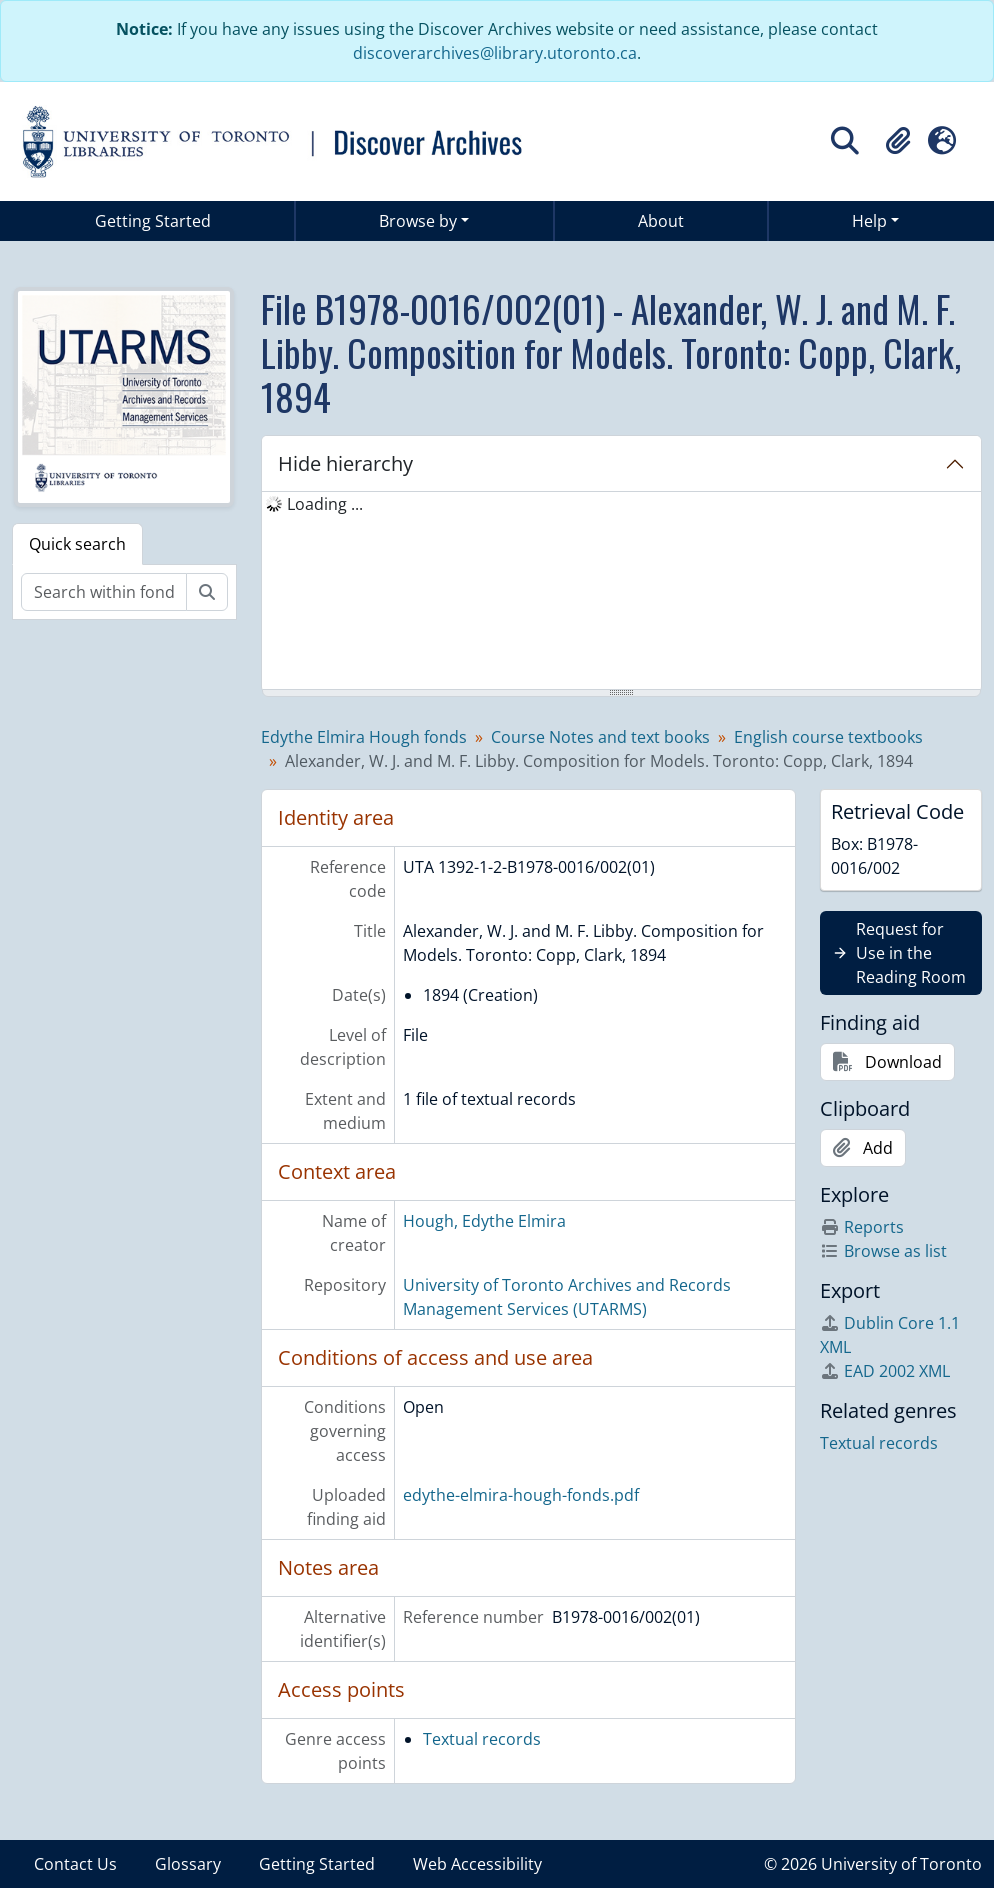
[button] (898, 141)
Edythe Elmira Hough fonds (364, 737)
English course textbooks (828, 737)
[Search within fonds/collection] (104, 592)
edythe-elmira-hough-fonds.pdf (521, 1495)
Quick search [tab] (77, 544)
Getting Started (153, 221)
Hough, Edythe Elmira (484, 1221)
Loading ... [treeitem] (325, 504)
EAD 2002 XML (885, 1371)
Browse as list (883, 1251)
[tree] (622, 592)
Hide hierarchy (345, 463)
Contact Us (75, 1864)
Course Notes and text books (600, 737)
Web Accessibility (477, 1864)
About (661, 221)
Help (869, 221)
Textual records (482, 1739)
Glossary (188, 1864)
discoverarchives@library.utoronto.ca (495, 53)
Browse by (418, 221)
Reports (862, 1227)
